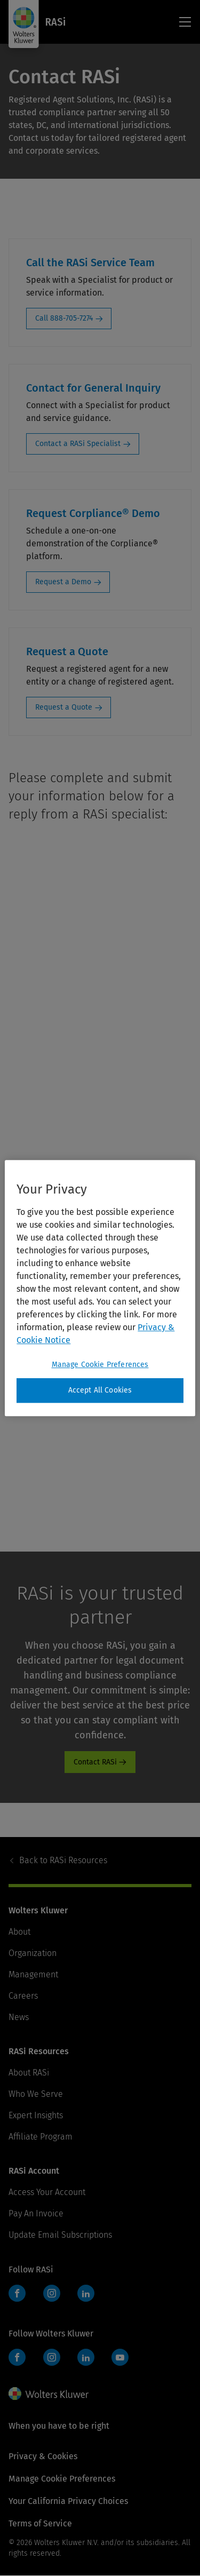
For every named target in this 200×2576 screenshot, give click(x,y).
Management (33, 1974)
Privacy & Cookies (43, 2456)
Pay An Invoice (36, 2213)
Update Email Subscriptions (60, 2235)
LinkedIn (85, 2293)
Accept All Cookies (100, 1390)
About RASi (29, 2073)
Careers (23, 1996)
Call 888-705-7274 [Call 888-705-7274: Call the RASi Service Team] (64, 318)
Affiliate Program (41, 2137)
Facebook (17, 2293)
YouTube (120, 2357)
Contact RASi (95, 1762)
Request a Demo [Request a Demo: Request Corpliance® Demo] (63, 581)
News (19, 2017)
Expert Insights (36, 2115)
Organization (33, 1953)
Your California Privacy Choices (68, 2501)
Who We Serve (36, 2094)
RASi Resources (63, 1860)
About (19, 1932)
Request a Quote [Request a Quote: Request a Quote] (63, 707)
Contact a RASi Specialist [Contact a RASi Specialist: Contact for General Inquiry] (78, 443)
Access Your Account (47, 2192)
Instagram (51, 2293)
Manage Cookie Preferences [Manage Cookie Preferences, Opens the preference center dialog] (100, 1364)
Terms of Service (40, 2523)
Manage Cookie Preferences (62, 2479)
